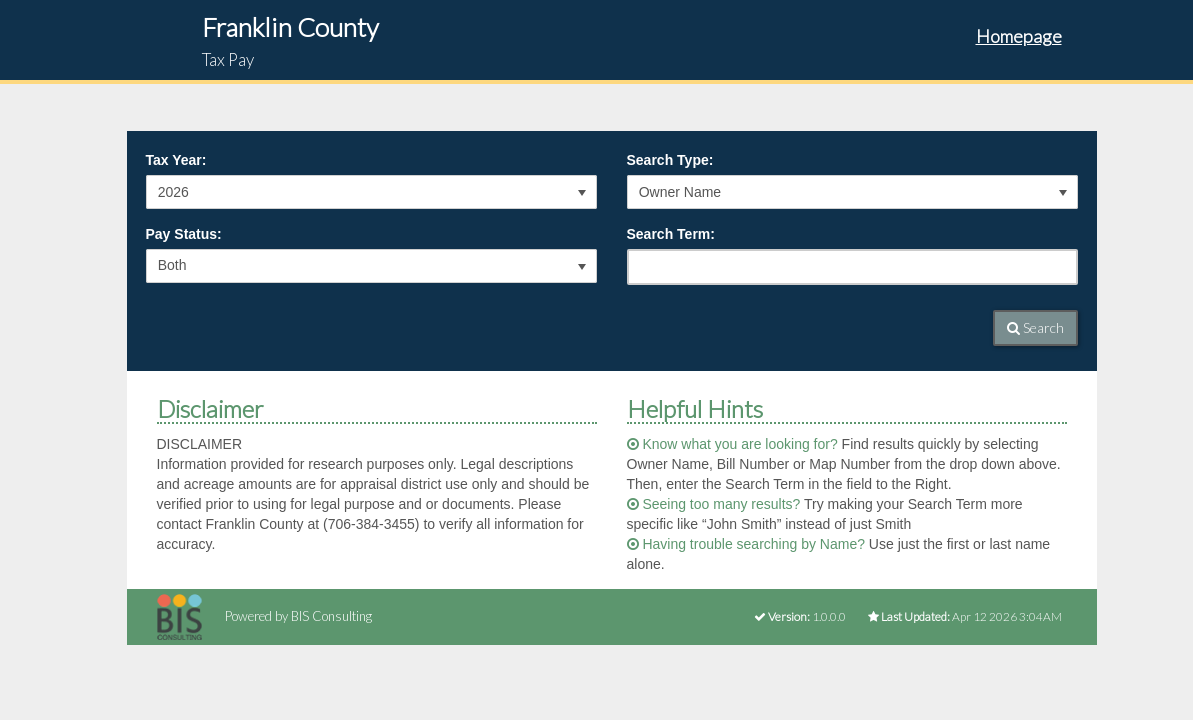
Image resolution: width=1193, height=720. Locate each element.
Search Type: (670, 160)
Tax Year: (176, 160)
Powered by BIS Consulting (264, 616)
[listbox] (371, 192)
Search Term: (671, 234)
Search (1035, 327)
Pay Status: (184, 234)
